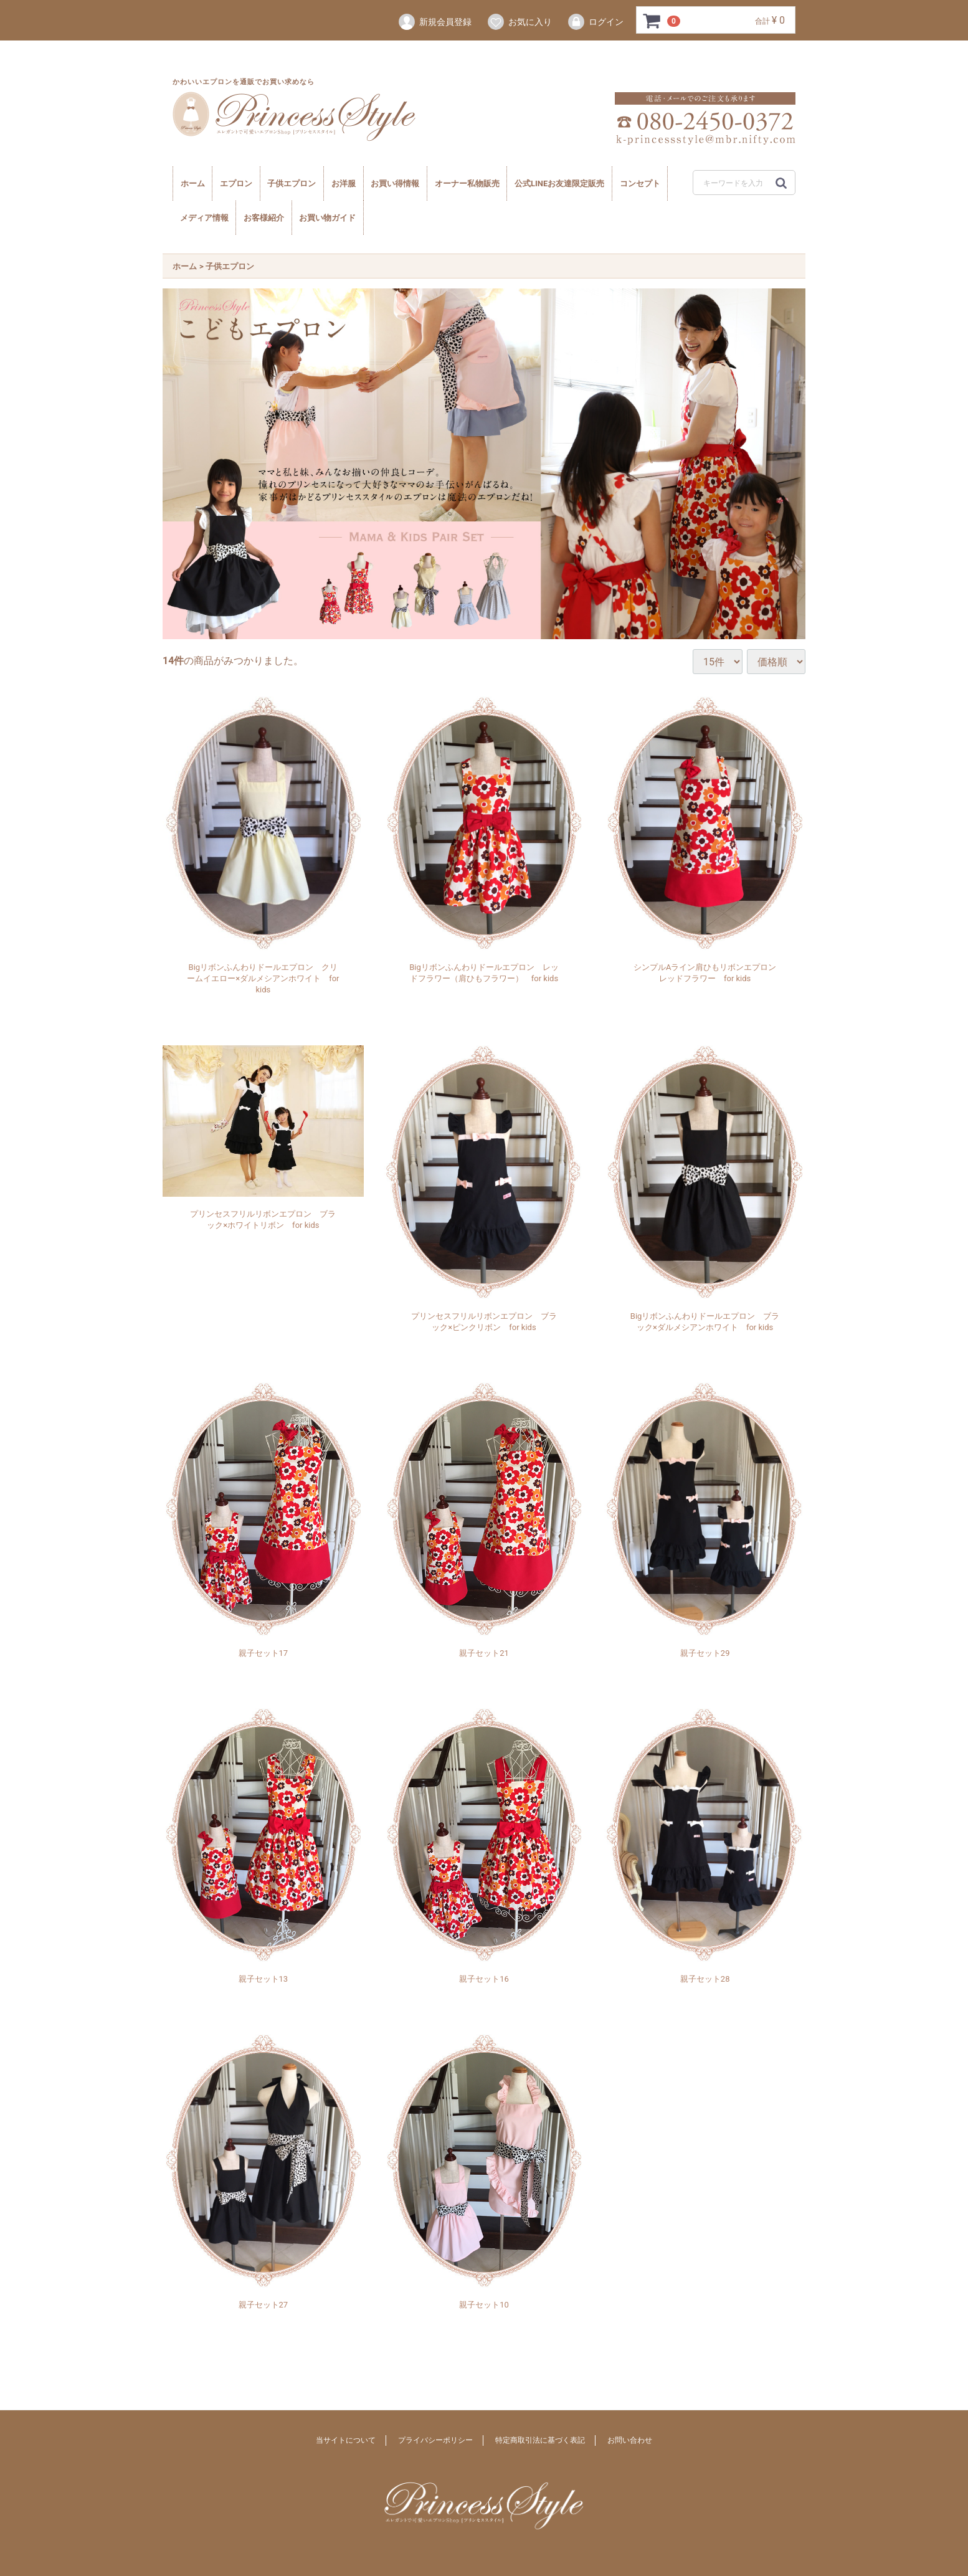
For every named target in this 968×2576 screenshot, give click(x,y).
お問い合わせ (629, 2440)
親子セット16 (484, 1978)
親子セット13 (263, 1978)
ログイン (595, 21)
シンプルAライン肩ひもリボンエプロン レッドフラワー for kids (707, 972)
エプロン (236, 183)
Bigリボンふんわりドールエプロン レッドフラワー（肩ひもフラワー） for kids (484, 972)
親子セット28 (705, 1978)
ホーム (193, 183)
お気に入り (519, 21)
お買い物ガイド (327, 217)
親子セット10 (484, 2304)
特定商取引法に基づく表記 (540, 2440)
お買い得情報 (395, 183)
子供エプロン (291, 183)
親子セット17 (263, 1652)
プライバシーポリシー (435, 2440)
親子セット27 (263, 2304)
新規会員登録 (434, 21)
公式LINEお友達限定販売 (559, 183)
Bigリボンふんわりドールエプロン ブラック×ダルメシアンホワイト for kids (705, 1321)
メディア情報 (204, 217)
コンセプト (640, 183)
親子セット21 (484, 1652)
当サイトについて (346, 2440)
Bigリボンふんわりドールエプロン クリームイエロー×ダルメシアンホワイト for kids (263, 978)
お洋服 (343, 183)
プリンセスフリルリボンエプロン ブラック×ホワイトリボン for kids (263, 1219)
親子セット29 (705, 1652)
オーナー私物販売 (467, 183)
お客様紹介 (264, 217)
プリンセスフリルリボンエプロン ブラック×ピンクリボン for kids (484, 1321)
